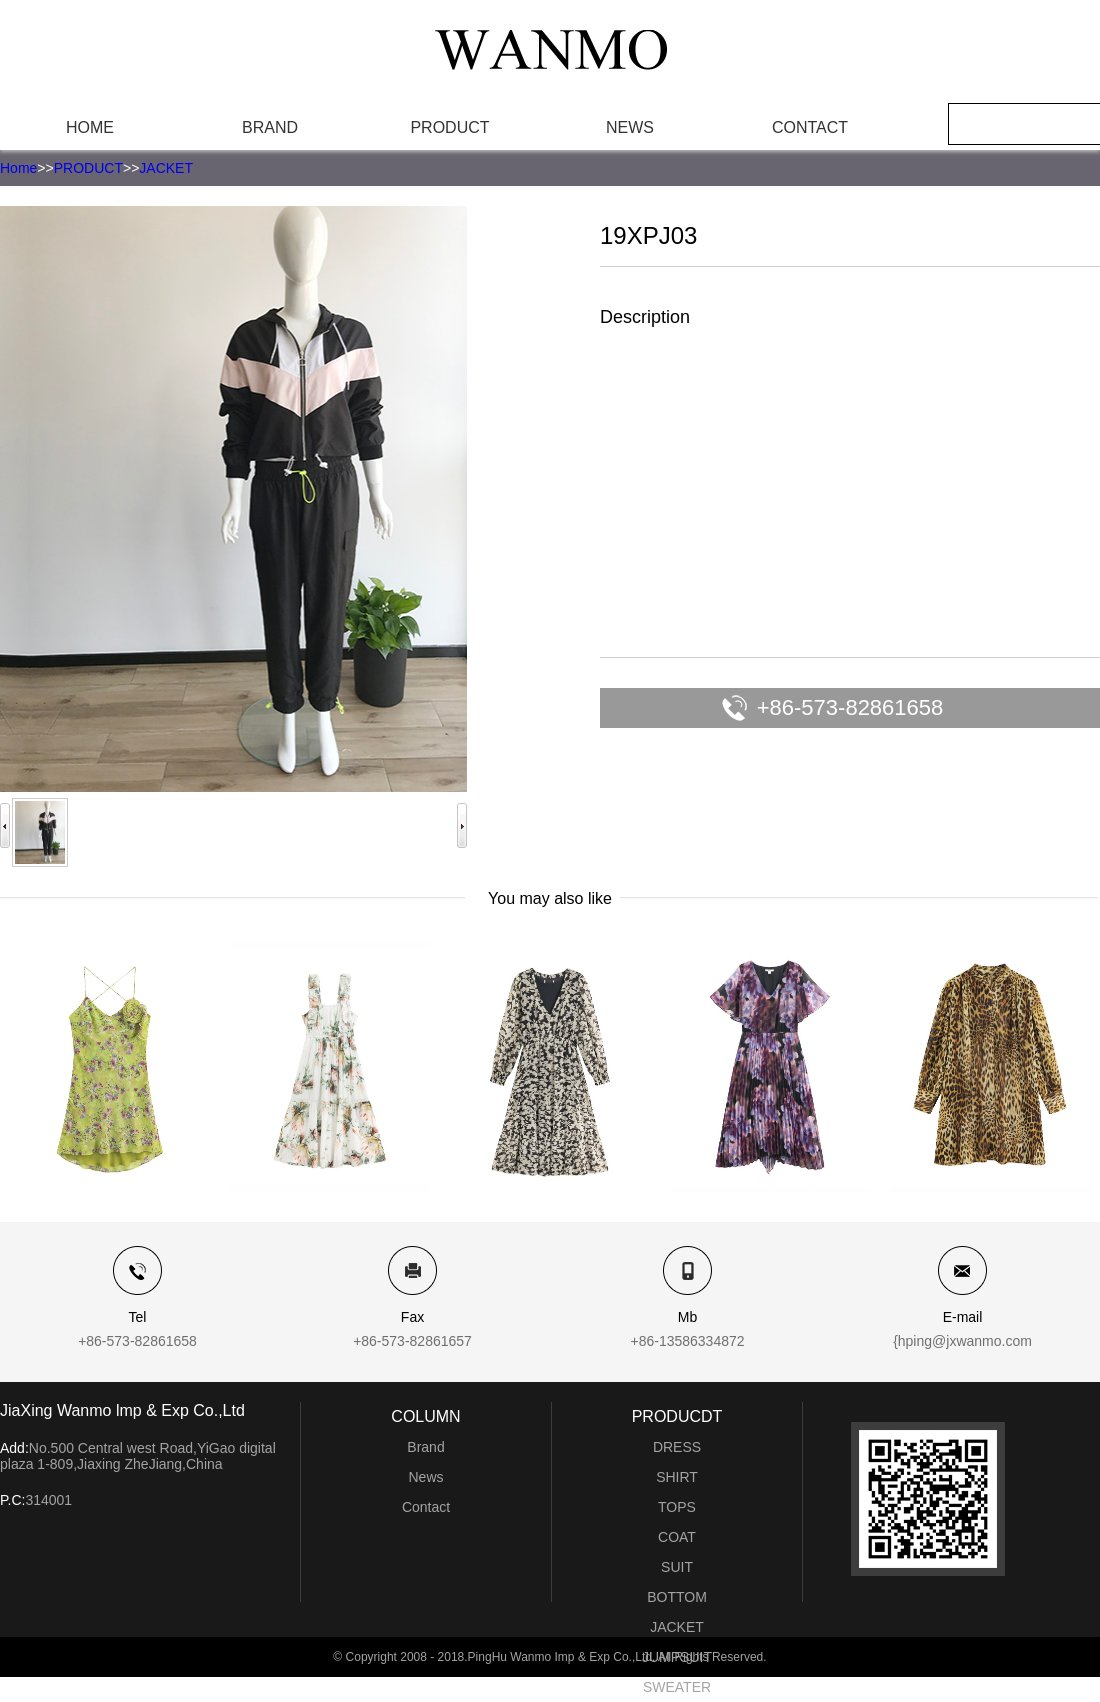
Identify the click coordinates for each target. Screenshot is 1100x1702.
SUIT (677, 1567)
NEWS (630, 127)
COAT (677, 1537)
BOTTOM (677, 1597)
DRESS (677, 1447)
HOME (90, 127)
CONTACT (810, 127)
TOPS (677, 1507)
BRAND (270, 127)
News (425, 1477)
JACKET (166, 168)
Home (18, 168)
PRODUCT (449, 127)
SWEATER (677, 1687)
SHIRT (677, 1477)
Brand (425, 1447)
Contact (426, 1507)
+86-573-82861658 (850, 707)
